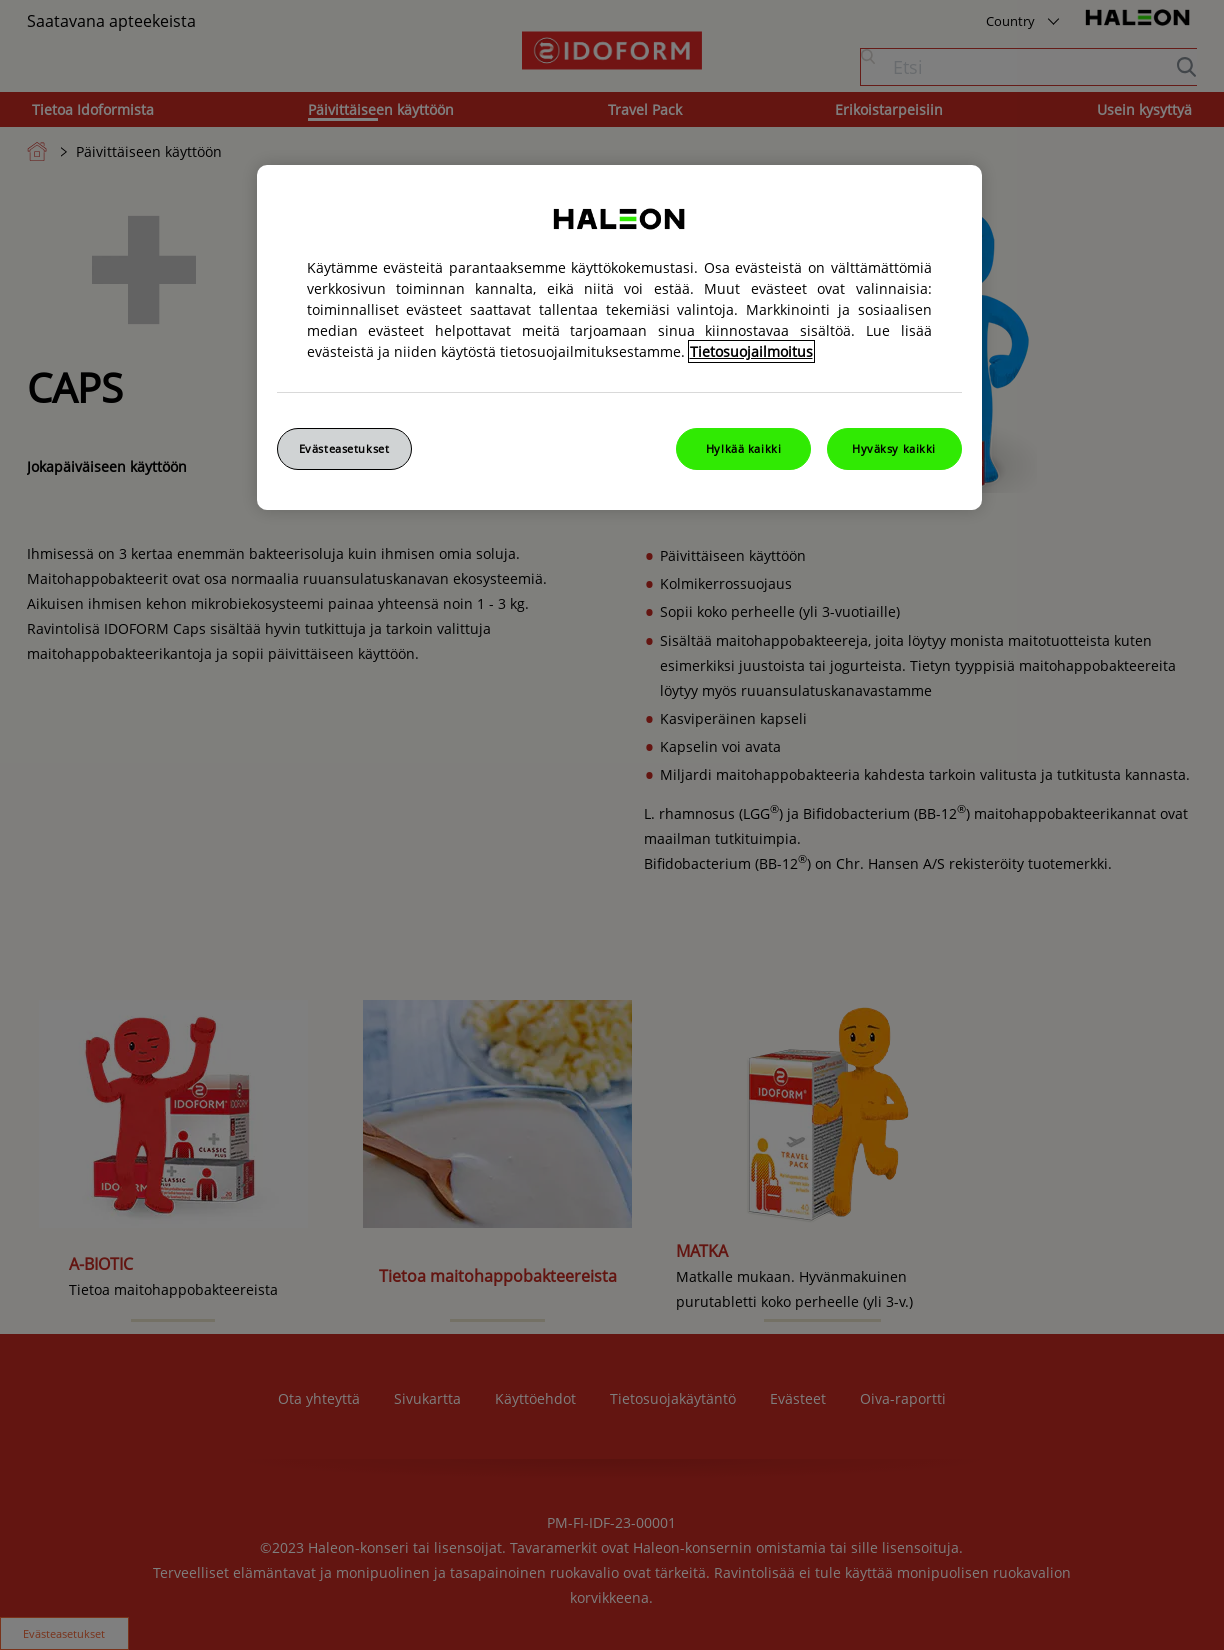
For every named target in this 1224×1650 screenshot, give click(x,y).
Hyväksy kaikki (894, 448)
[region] (619, 337)
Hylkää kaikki (743, 448)
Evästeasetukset (344, 448)
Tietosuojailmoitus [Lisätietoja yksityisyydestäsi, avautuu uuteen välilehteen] (751, 351)
